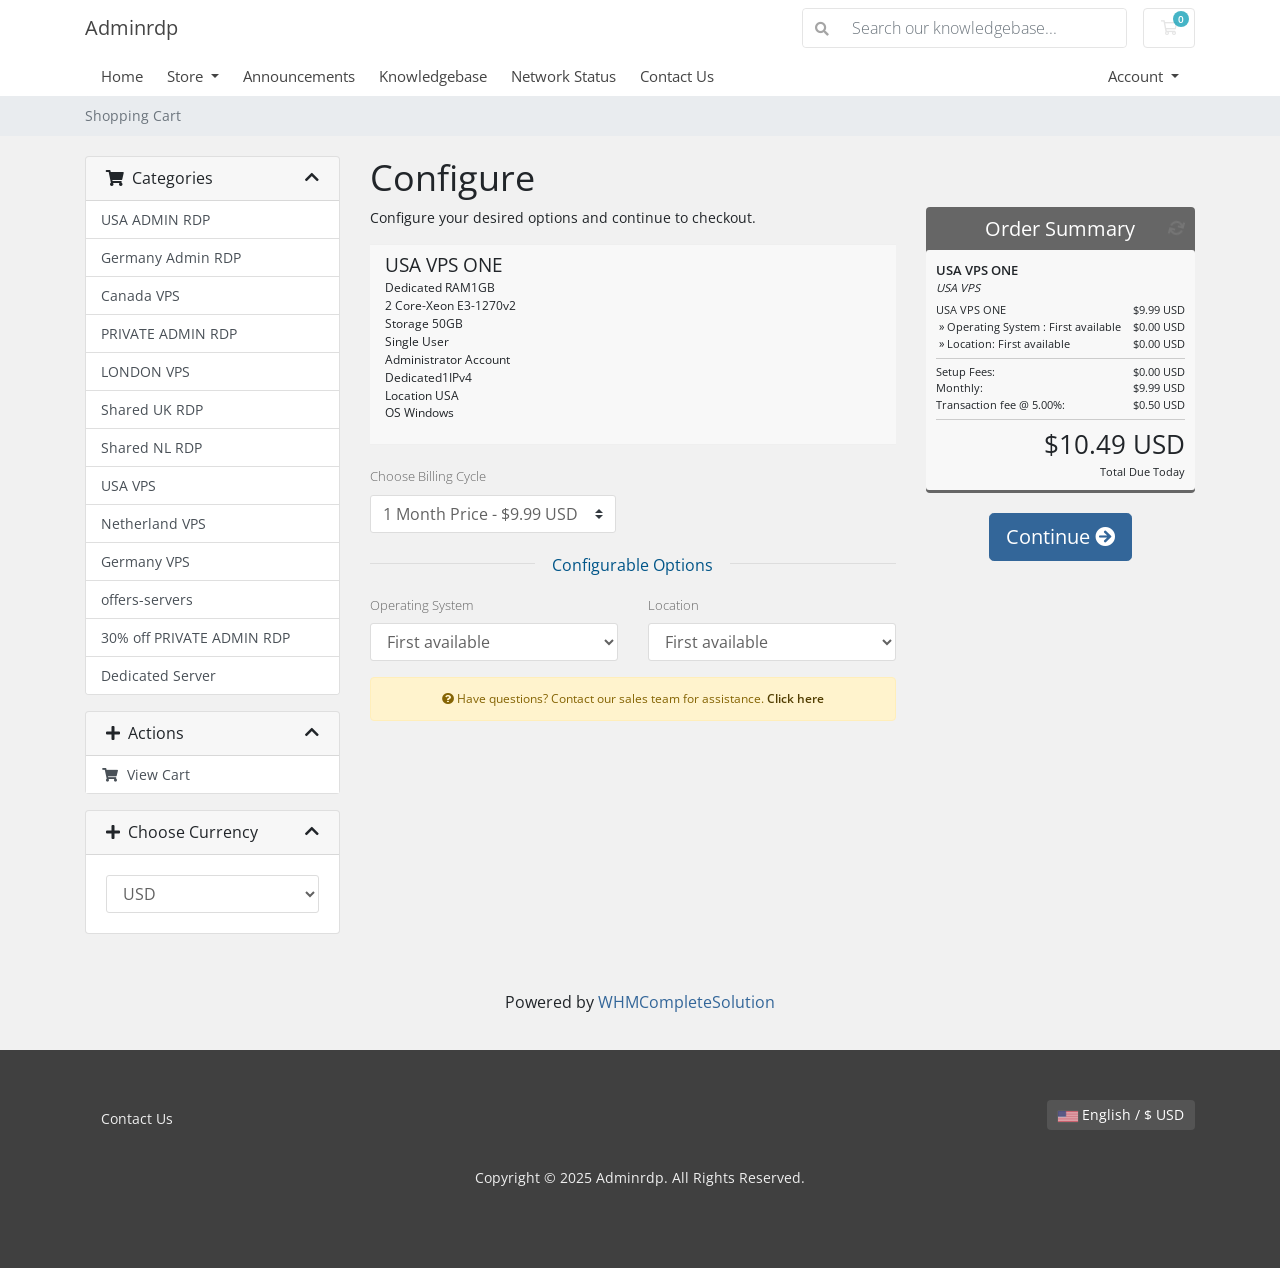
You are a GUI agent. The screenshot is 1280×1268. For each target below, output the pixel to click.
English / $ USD (1121, 1114)
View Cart (145, 774)
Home (122, 76)
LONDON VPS (145, 371)
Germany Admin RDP (171, 257)
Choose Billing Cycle (428, 476)
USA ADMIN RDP (155, 219)
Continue (1060, 536)
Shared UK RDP (152, 409)
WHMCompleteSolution (686, 1002)
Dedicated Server (158, 675)
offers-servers (147, 599)
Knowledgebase (433, 76)
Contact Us (677, 76)
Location (673, 605)
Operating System (421, 605)
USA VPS (128, 485)
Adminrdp (131, 27)
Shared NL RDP (151, 447)
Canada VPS (140, 295)
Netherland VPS (153, 523)
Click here (795, 698)
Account (1137, 76)
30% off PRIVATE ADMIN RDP (195, 637)
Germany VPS (145, 561)
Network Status (563, 76)
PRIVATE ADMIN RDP (169, 333)
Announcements (299, 76)
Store (187, 76)
